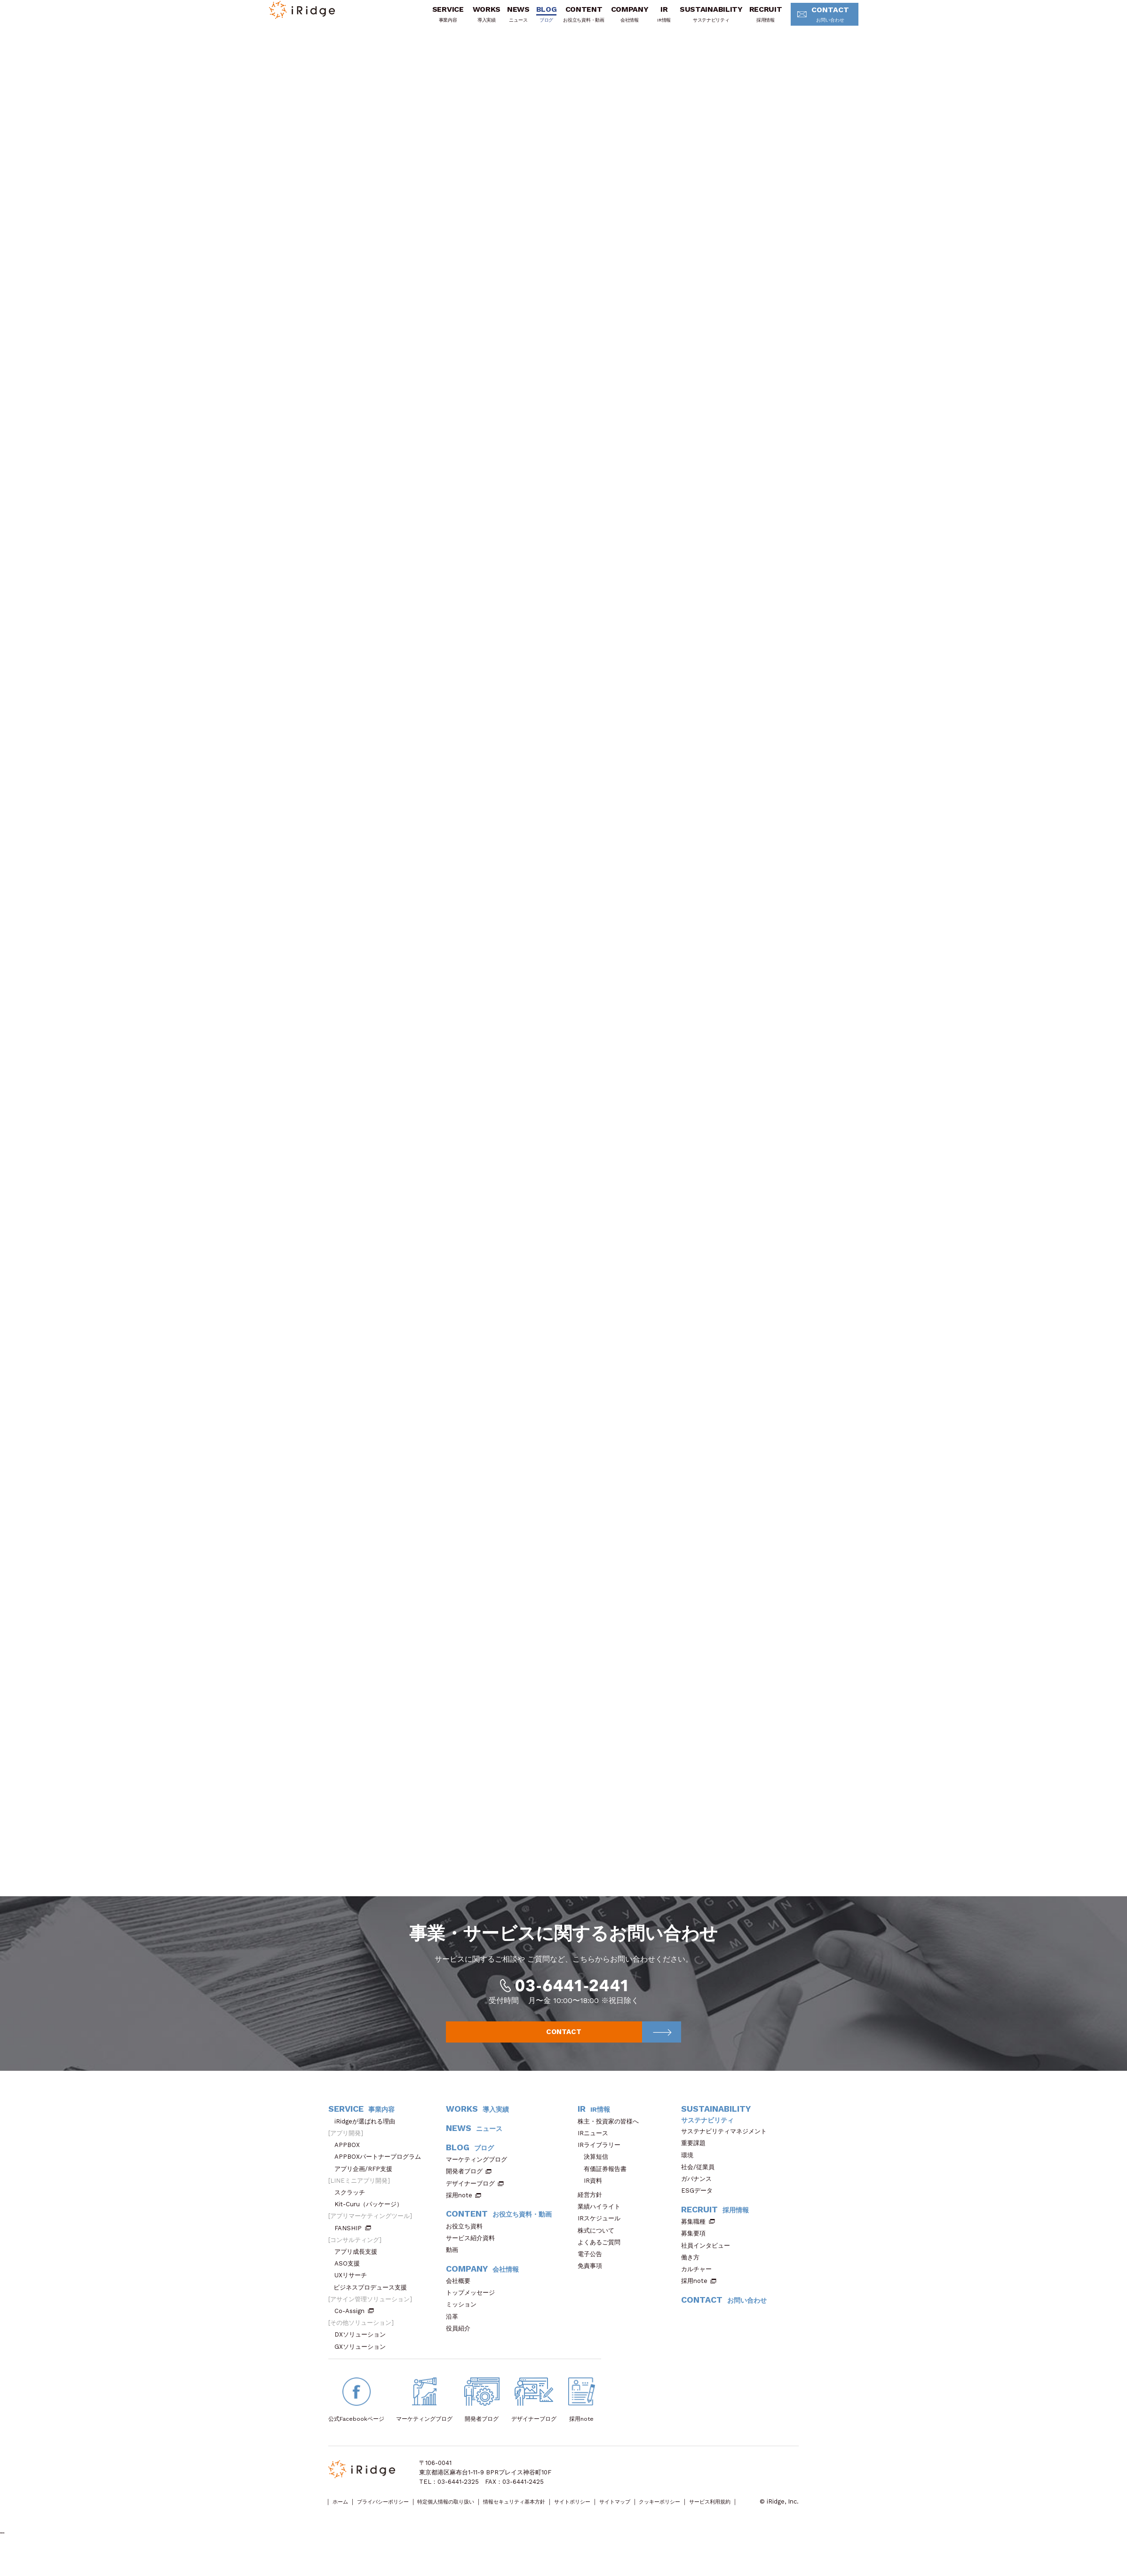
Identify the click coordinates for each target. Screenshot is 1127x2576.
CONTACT (811, 21)
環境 (690, 2172)
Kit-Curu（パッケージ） (371, 2221)
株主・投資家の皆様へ (611, 2138)
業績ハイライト (602, 2223)
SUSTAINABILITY (695, 20)
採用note (459, 2212)
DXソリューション (363, 2351)
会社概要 (461, 2298)
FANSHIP (352, 2245)
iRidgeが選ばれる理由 (367, 2138)
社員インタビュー (708, 2262)
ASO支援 (350, 2280)
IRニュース (596, 2150)
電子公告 (593, 2271)
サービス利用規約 (352, 2528)
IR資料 (593, 2198)
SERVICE (432, 20)
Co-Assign (354, 2328)
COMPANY (614, 20)
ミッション (464, 2321)
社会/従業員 (701, 2184)
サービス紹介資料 (473, 2255)
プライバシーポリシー (394, 2519)
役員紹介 (461, 2345)
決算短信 (596, 2174)
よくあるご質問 (602, 2259)
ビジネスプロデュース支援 (373, 2304)
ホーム (343, 2519)
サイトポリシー (622, 2519)
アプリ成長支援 (358, 2269)
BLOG (530, 20)
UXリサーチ (353, 2292)
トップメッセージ (473, 2310)
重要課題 (696, 2160)
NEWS (503, 20)
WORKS (470, 20)
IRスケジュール (602, 2235)
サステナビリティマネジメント (727, 2148)
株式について (599, 2247)
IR (648, 20)
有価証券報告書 (605, 2185)
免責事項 (593, 2283)
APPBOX (350, 2162)
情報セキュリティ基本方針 (552, 2519)
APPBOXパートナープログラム (380, 2174)
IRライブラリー (602, 2162)
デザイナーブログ (470, 2200)
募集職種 (698, 2238)
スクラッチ (352, 2209)
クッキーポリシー (728, 2519)
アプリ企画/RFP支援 (366, 2185)
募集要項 (696, 2250)
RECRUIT (749, 20)
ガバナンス (699, 2196)
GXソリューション (363, 2364)
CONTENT (568, 20)
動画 (455, 2267)
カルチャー (699, 2286)
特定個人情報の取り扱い (470, 2519)
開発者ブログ (464, 2188)
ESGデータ (700, 2207)
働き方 (693, 2274)
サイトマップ (674, 2519)
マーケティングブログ (479, 2176)
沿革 (455, 2333)
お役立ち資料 (467, 2243)
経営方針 (593, 2212)
